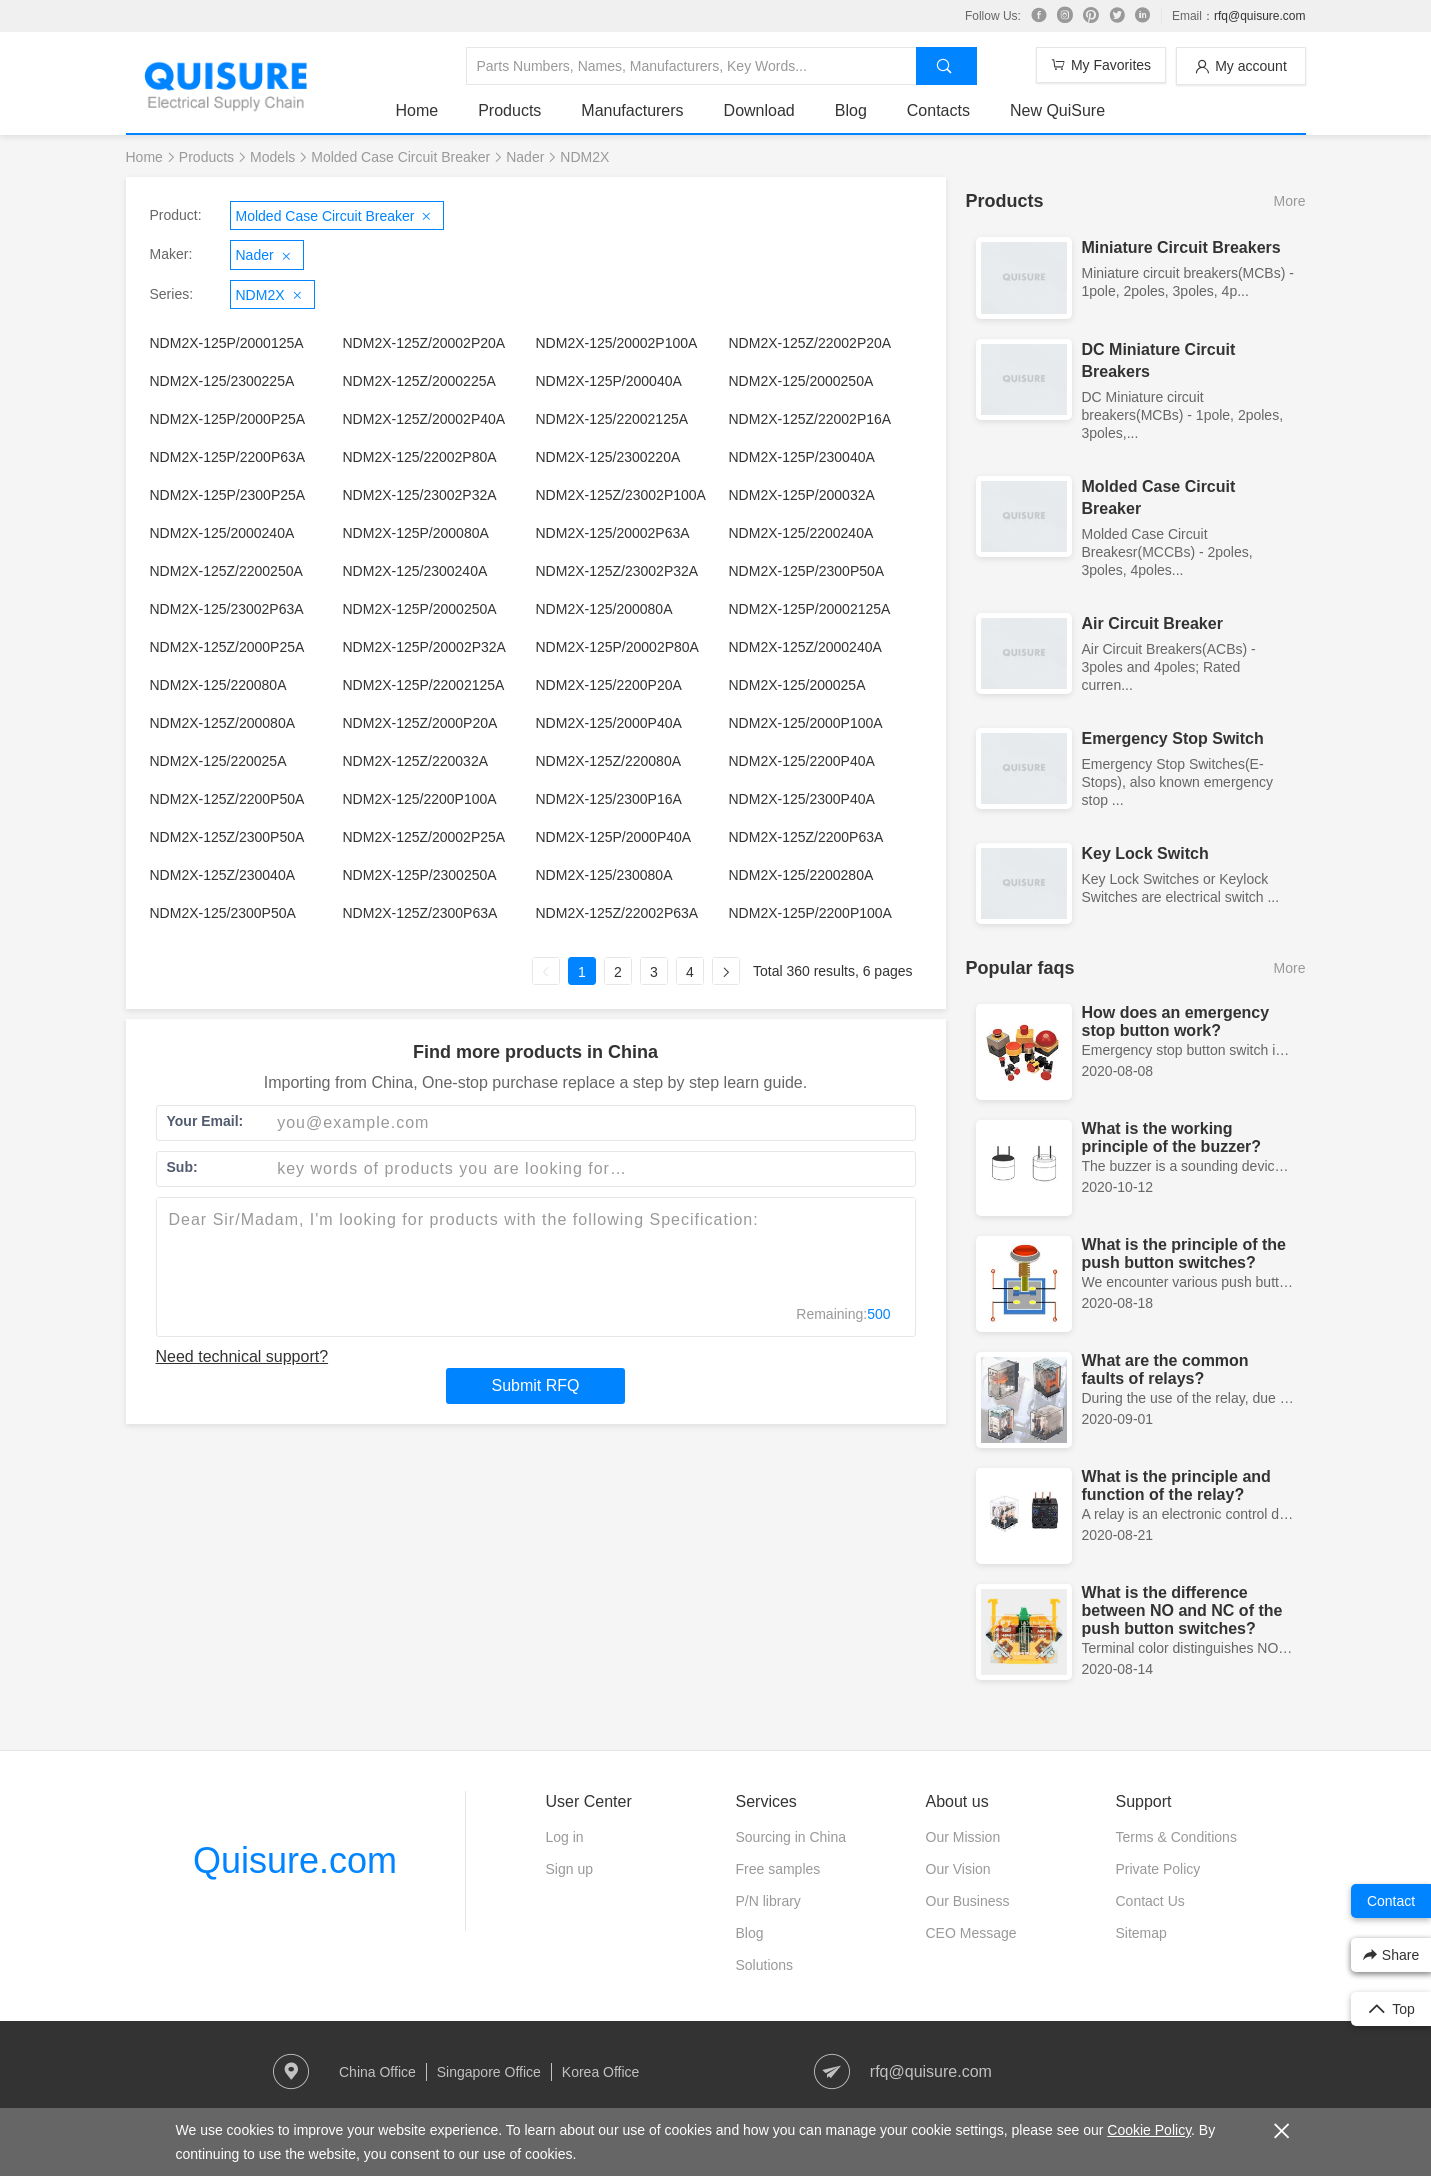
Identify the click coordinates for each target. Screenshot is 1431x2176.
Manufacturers (632, 110)
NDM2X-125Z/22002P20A (810, 343)
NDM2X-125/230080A (604, 875)
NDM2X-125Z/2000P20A (420, 723)
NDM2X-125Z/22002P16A (810, 419)
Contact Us (1150, 1901)
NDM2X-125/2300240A (415, 571)
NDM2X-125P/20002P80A (617, 647)
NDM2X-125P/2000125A (227, 343)
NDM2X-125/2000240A (222, 533)
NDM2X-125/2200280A (801, 875)
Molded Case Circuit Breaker (400, 157)
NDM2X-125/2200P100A (420, 799)
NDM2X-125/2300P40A (802, 799)
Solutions (765, 1965)
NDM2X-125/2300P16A (609, 799)
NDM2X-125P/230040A (802, 457)
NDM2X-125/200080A (604, 609)
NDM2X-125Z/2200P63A (806, 837)
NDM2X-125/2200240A (801, 533)
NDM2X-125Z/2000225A (419, 381)
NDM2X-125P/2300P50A (807, 571)
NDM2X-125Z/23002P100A (621, 495)
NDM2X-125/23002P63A (227, 609)
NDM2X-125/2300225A (222, 381)
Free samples (778, 1869)
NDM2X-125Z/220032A (416, 761)
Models (272, 157)
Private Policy (1158, 1869)
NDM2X (584, 157)
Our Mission (963, 1837)
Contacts (938, 110)
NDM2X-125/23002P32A (420, 495)
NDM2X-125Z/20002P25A (424, 837)
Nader (525, 157)
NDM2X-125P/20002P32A (424, 647)
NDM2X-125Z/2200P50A (227, 799)
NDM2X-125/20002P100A (617, 343)
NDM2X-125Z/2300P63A (420, 913)
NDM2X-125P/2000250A (420, 609)
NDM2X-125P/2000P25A (228, 419)
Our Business (968, 1901)
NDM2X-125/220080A (218, 685)
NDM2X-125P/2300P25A (228, 495)
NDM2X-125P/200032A (802, 495)
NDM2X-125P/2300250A (420, 875)
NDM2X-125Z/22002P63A (617, 913)
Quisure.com (295, 1860)
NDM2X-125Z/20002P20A (424, 343)
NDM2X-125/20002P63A (613, 533)
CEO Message (971, 1933)
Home (417, 110)
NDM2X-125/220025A (218, 761)
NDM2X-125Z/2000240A (805, 647)
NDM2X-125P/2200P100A (810, 913)
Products (509, 110)
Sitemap (1141, 1933)
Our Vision (958, 1869)
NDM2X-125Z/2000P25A (227, 647)
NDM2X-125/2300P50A (223, 913)
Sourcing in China (791, 1837)
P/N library (768, 1901)
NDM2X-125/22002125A (612, 419)
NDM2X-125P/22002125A (424, 685)
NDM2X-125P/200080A (416, 533)
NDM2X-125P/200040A (609, 381)
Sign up (569, 1869)
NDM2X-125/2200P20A (609, 685)
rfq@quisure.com (1260, 16)
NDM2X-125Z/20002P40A (424, 419)
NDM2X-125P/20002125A (810, 609)
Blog (851, 110)
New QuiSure (1057, 110)
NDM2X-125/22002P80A (420, 457)
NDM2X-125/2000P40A (609, 723)
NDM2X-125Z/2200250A (226, 571)
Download (759, 110)
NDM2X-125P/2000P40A (614, 837)
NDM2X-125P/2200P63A (228, 457)
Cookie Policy (1149, 2130)
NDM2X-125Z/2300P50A (227, 837)
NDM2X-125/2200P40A (802, 761)
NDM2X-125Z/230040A (223, 875)
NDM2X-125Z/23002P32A (617, 571)
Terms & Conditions (1176, 1837)
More (1290, 201)
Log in (565, 1837)
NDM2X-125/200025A (797, 685)
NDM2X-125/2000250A (801, 381)
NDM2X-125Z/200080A (223, 723)
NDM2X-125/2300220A (608, 457)
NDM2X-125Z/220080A (609, 761)
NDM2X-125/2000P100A (806, 723)
